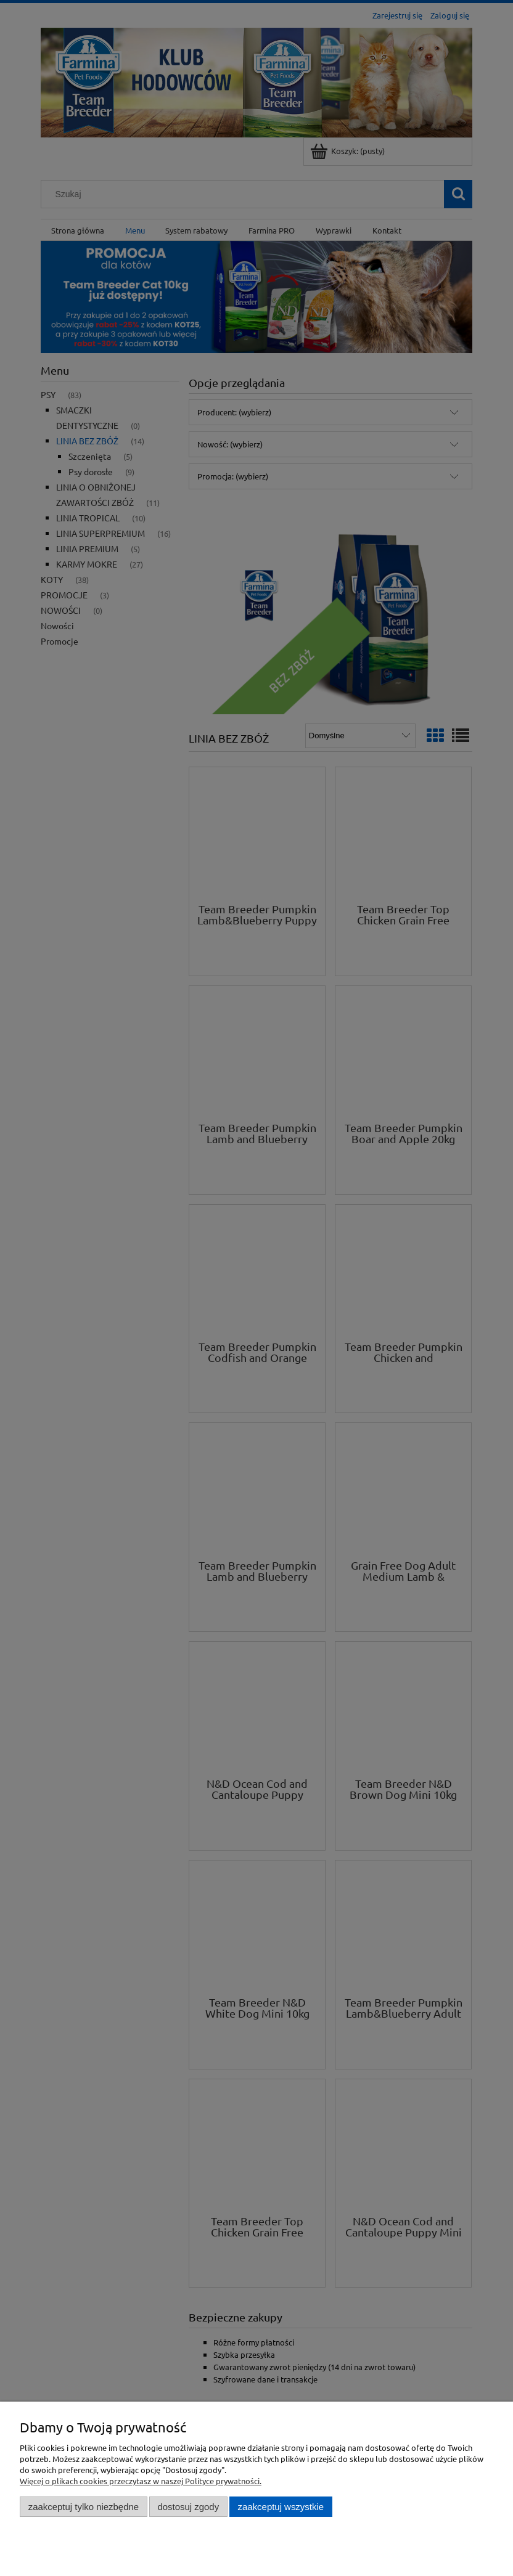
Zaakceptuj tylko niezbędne (83, 2506)
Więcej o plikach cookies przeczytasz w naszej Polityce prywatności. (140, 2481)
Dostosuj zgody (188, 2506)
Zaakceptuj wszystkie (281, 2506)
